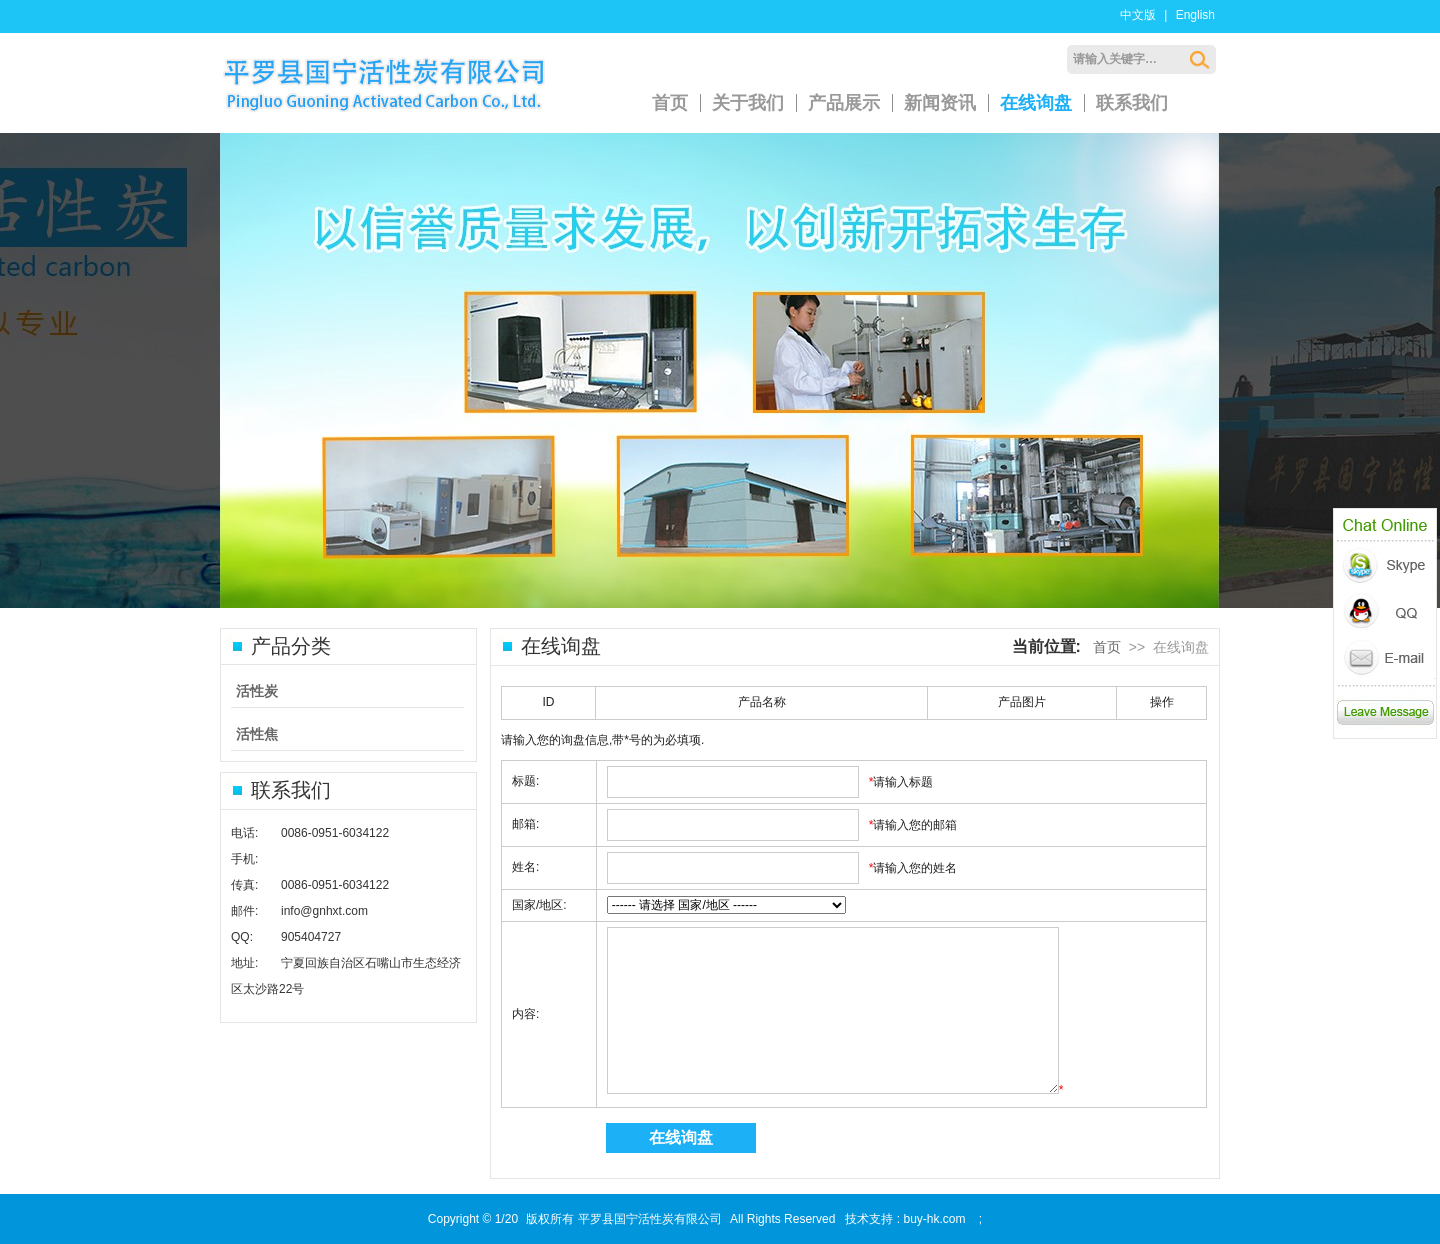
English (1195, 15)
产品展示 (844, 103)
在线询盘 (1036, 103)
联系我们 (1132, 103)
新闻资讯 (940, 103)
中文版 (1138, 15)
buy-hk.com (934, 1219)
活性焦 (257, 734)
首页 (670, 103)
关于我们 (748, 103)
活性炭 (257, 691)
